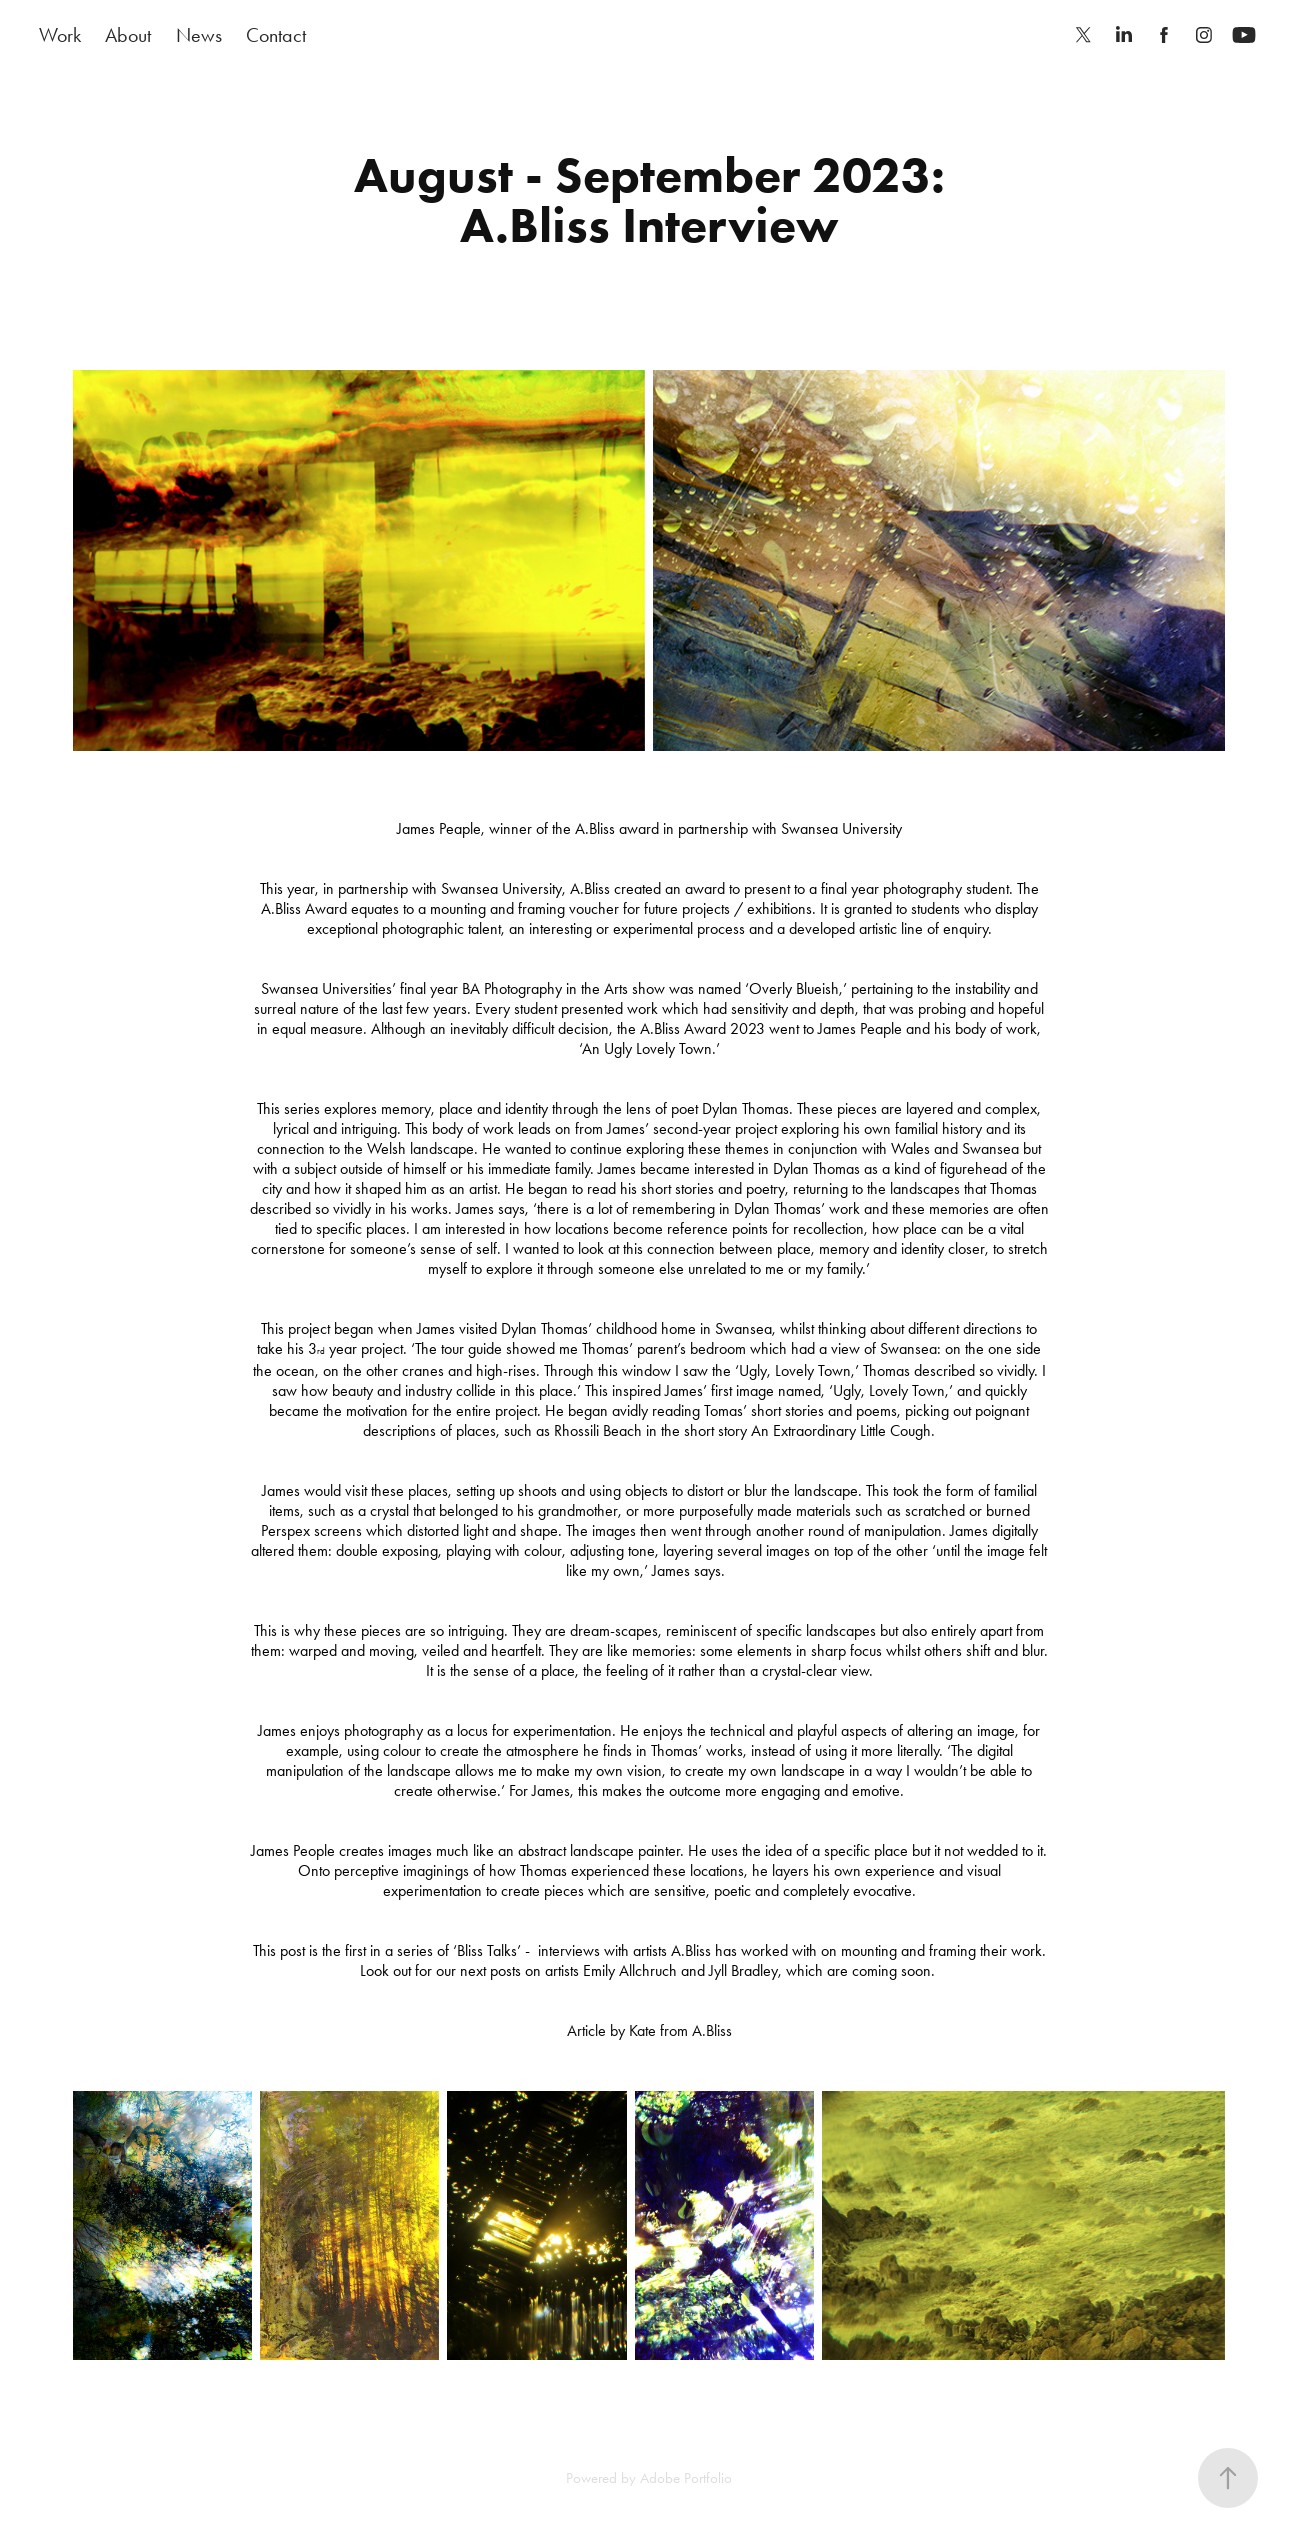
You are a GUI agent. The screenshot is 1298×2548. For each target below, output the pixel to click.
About (128, 35)
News (199, 35)
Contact (276, 35)
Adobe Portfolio (686, 2478)
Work (60, 35)
